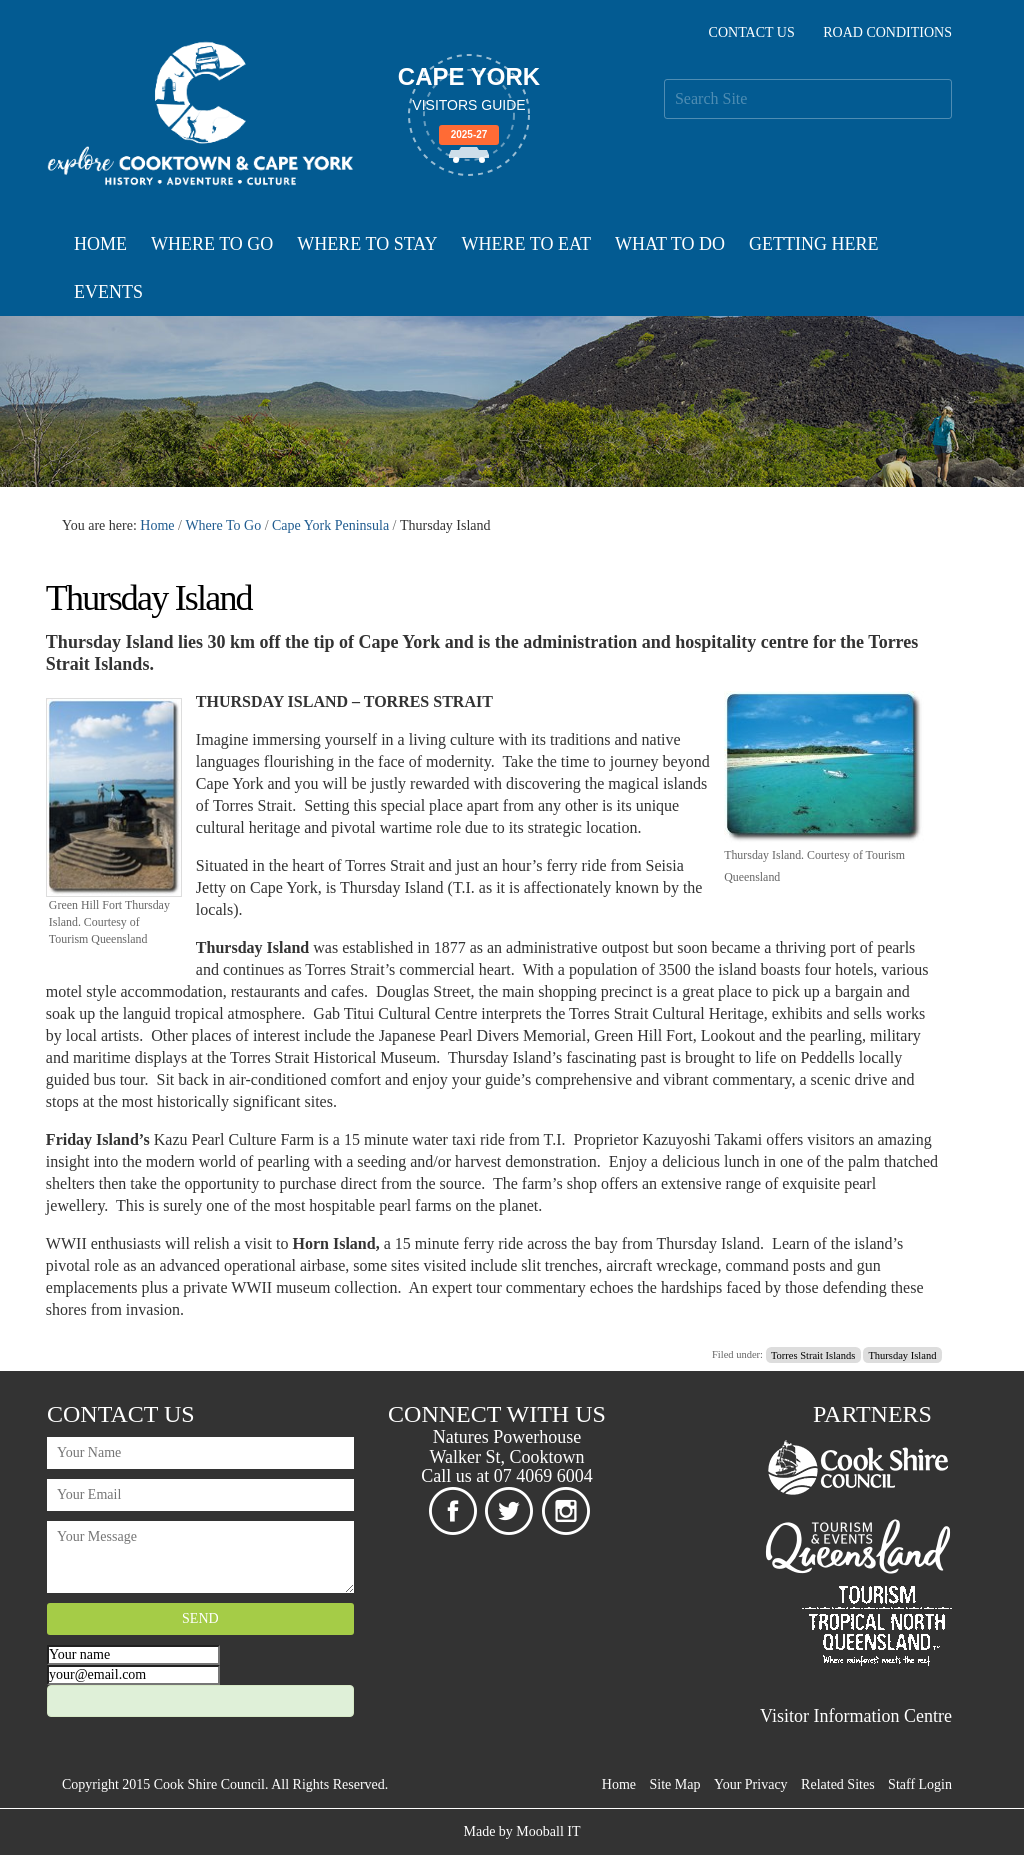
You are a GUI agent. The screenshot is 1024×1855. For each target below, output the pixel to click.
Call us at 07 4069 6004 (507, 1476)
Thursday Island (902, 1354)
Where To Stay (367, 244)
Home (100, 244)
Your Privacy (751, 1784)
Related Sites (838, 1784)
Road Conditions (887, 32)
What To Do (670, 244)
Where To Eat (526, 244)
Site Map (675, 1784)
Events (108, 292)
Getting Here (813, 244)
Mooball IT (548, 1831)
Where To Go (212, 244)
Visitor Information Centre (856, 1716)
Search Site (663, 78)
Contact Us (752, 32)
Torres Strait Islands (813, 1354)
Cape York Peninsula (330, 525)
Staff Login (920, 1784)
